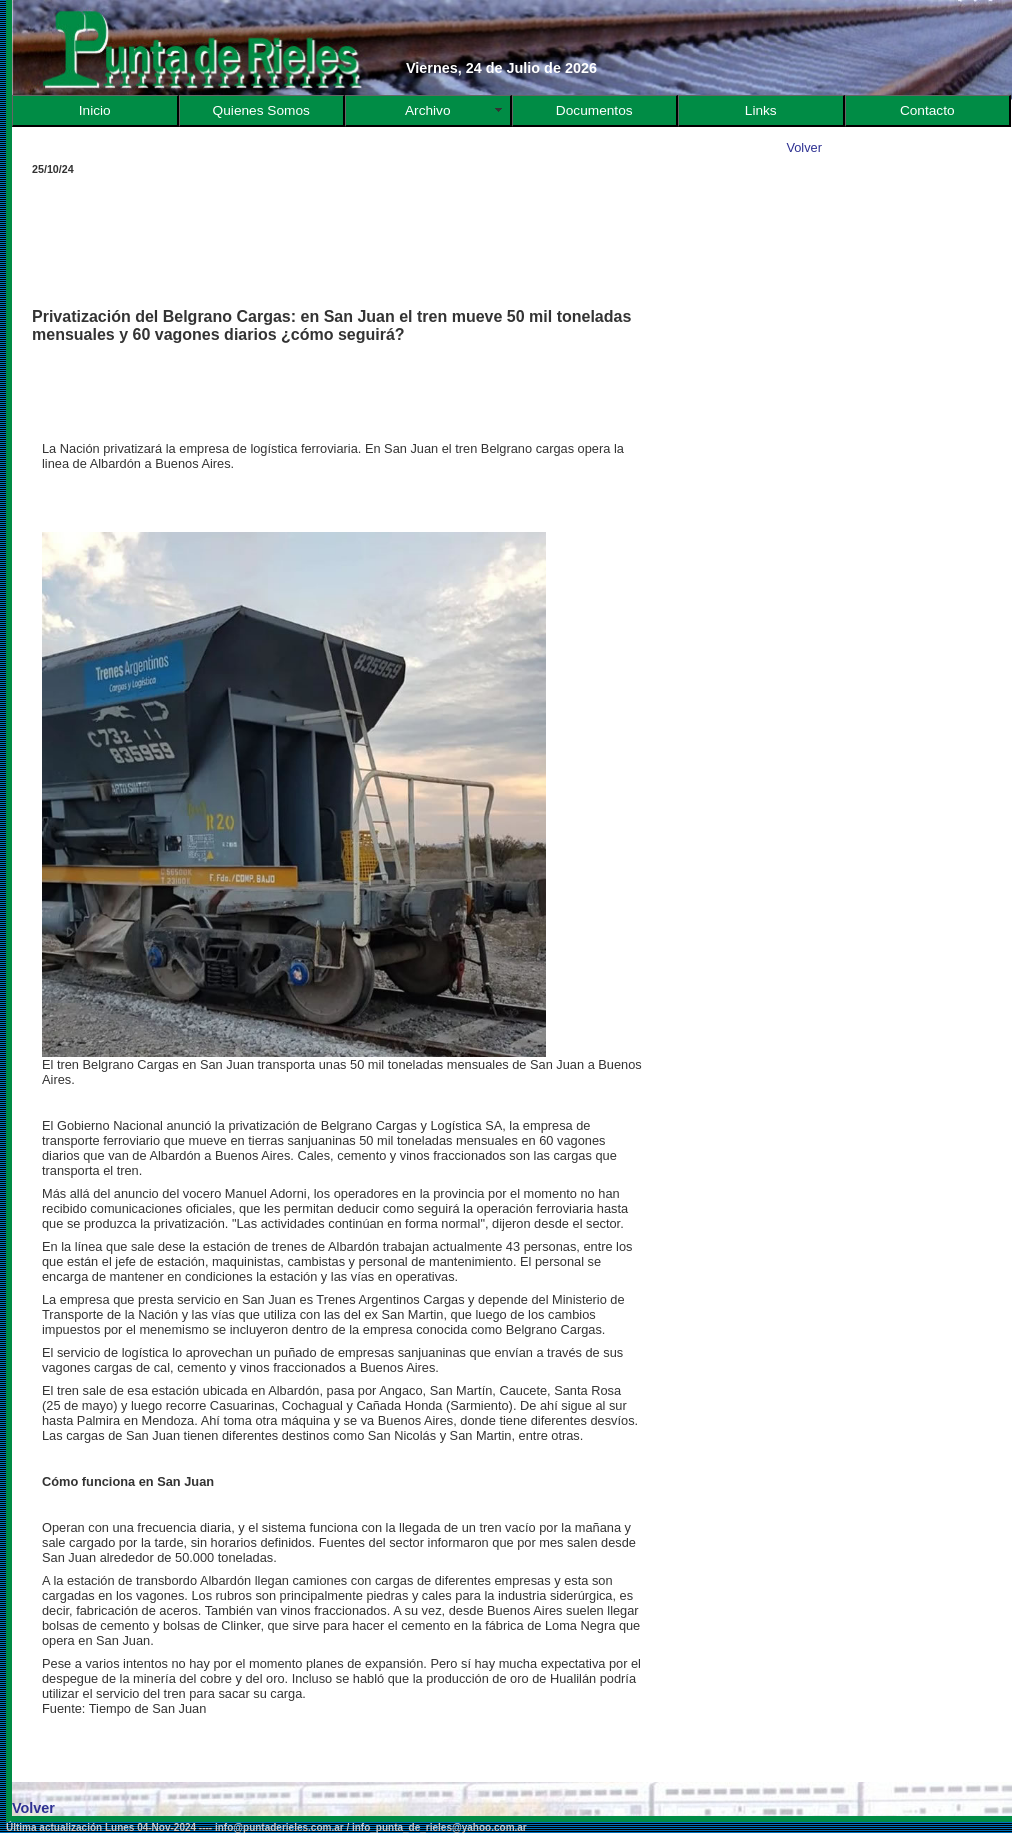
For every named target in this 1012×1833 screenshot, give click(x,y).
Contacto (927, 110)
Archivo (428, 110)
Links (761, 110)
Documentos (594, 110)
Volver (804, 147)
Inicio (95, 110)
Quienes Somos (261, 110)
